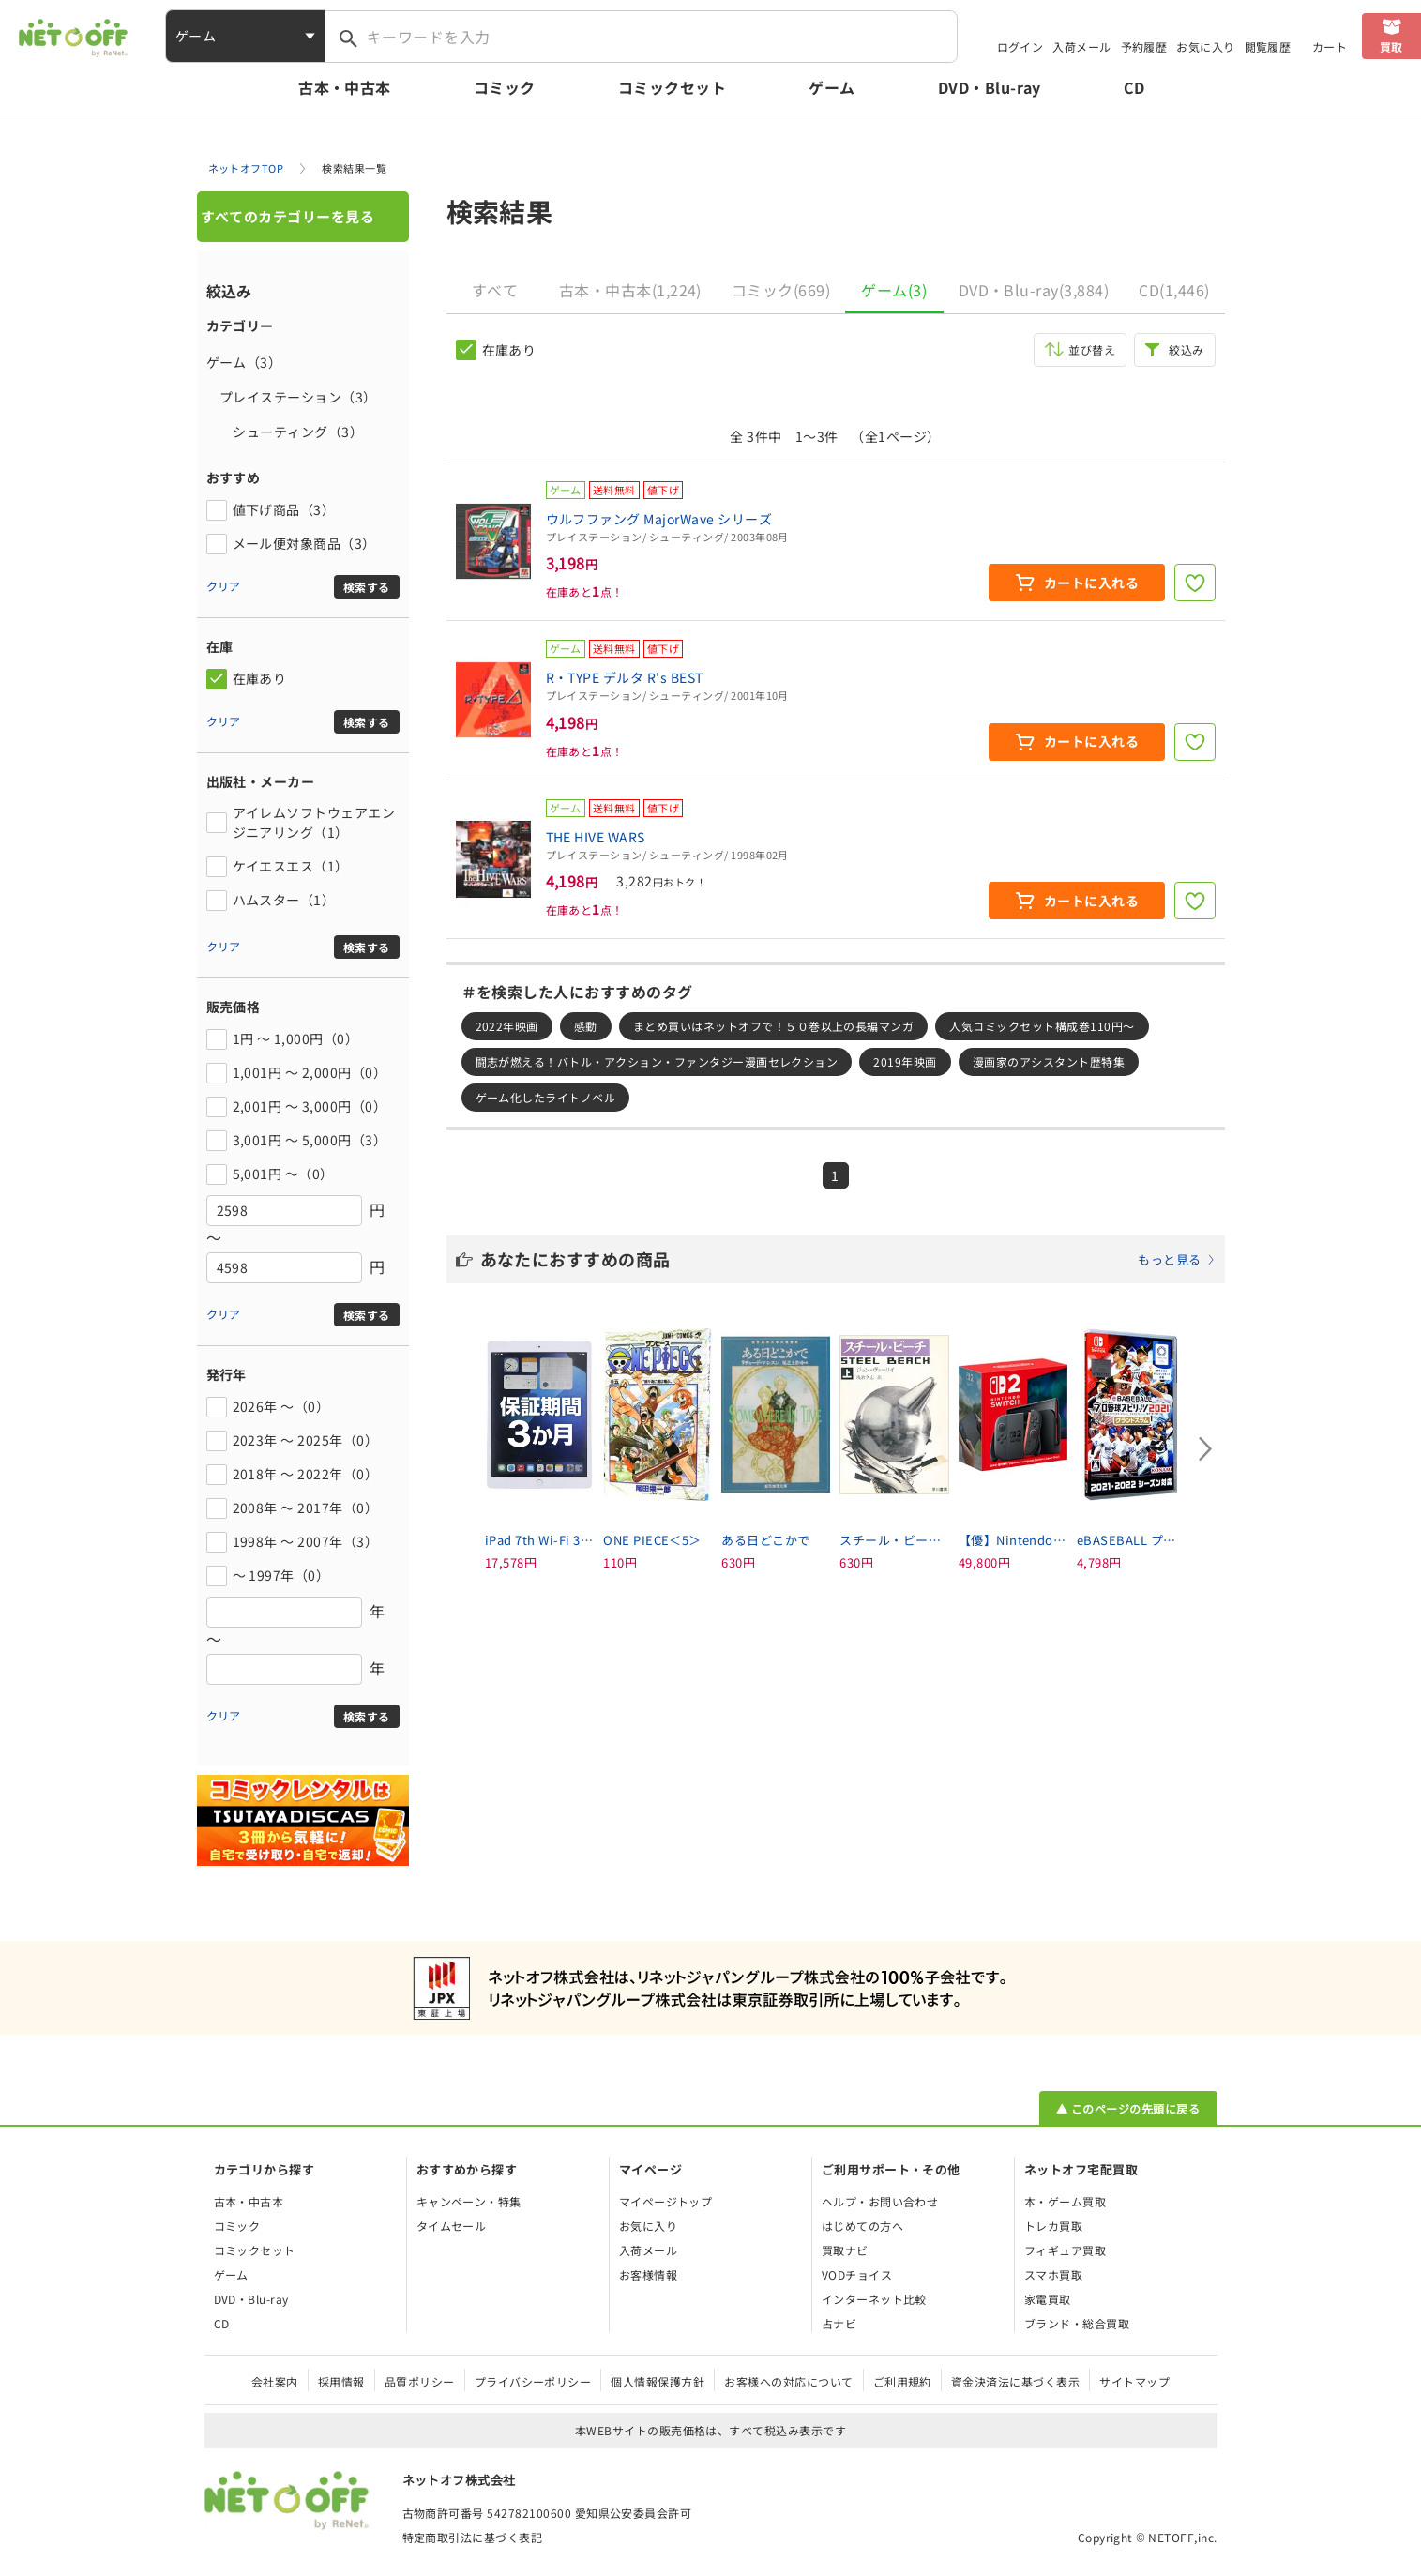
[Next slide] (1206, 1448)
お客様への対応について (788, 2381)
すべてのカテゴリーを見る (288, 216)
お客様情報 (648, 2274)
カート (1329, 46)
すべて (495, 290)
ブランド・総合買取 (1076, 2323)
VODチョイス (857, 2274)
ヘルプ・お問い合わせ (880, 2201)
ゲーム (831, 87)
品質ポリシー (420, 2381)
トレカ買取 (1053, 2226)
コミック (505, 87)
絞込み (1186, 349)
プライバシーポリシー (533, 2381)
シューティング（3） (285, 431)
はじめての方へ (862, 2226)
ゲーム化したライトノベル (546, 1097)
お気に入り (1205, 46)
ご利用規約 (902, 2381)
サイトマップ (1134, 2381)
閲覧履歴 (1268, 46)
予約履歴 (1144, 46)
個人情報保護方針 (657, 2381)
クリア (223, 586)
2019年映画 (904, 1061)
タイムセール (451, 2226)
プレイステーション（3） (291, 396)
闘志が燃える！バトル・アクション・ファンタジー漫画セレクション (657, 1061)
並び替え (1091, 349)
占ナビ (839, 2323)
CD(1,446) (1174, 290)
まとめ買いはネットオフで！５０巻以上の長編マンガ (774, 1026)
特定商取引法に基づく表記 (472, 2537)
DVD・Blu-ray (989, 87)
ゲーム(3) (894, 290)
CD (1134, 87)
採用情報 (341, 2381)
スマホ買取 (1053, 2274)
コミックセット (672, 87)
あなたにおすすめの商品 (848, 1259)
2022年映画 (507, 1026)
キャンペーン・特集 (469, 2201)
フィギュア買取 (1065, 2250)
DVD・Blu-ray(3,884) (1034, 290)
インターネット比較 (874, 2299)
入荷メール (1081, 46)
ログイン (1020, 46)
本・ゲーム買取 (1065, 2201)
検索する (366, 587)
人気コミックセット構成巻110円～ (1041, 1026)
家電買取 (1047, 2299)
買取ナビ (845, 2250)
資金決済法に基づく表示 (1015, 2381)
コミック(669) (781, 290)
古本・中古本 (344, 87)
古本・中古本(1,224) (630, 290)
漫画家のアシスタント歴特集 (1049, 1061)
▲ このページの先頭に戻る (1128, 2108)
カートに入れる (1091, 582)
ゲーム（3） (244, 362)
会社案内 (274, 2381)
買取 (1391, 46)
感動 (585, 1026)
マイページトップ (666, 2201)
